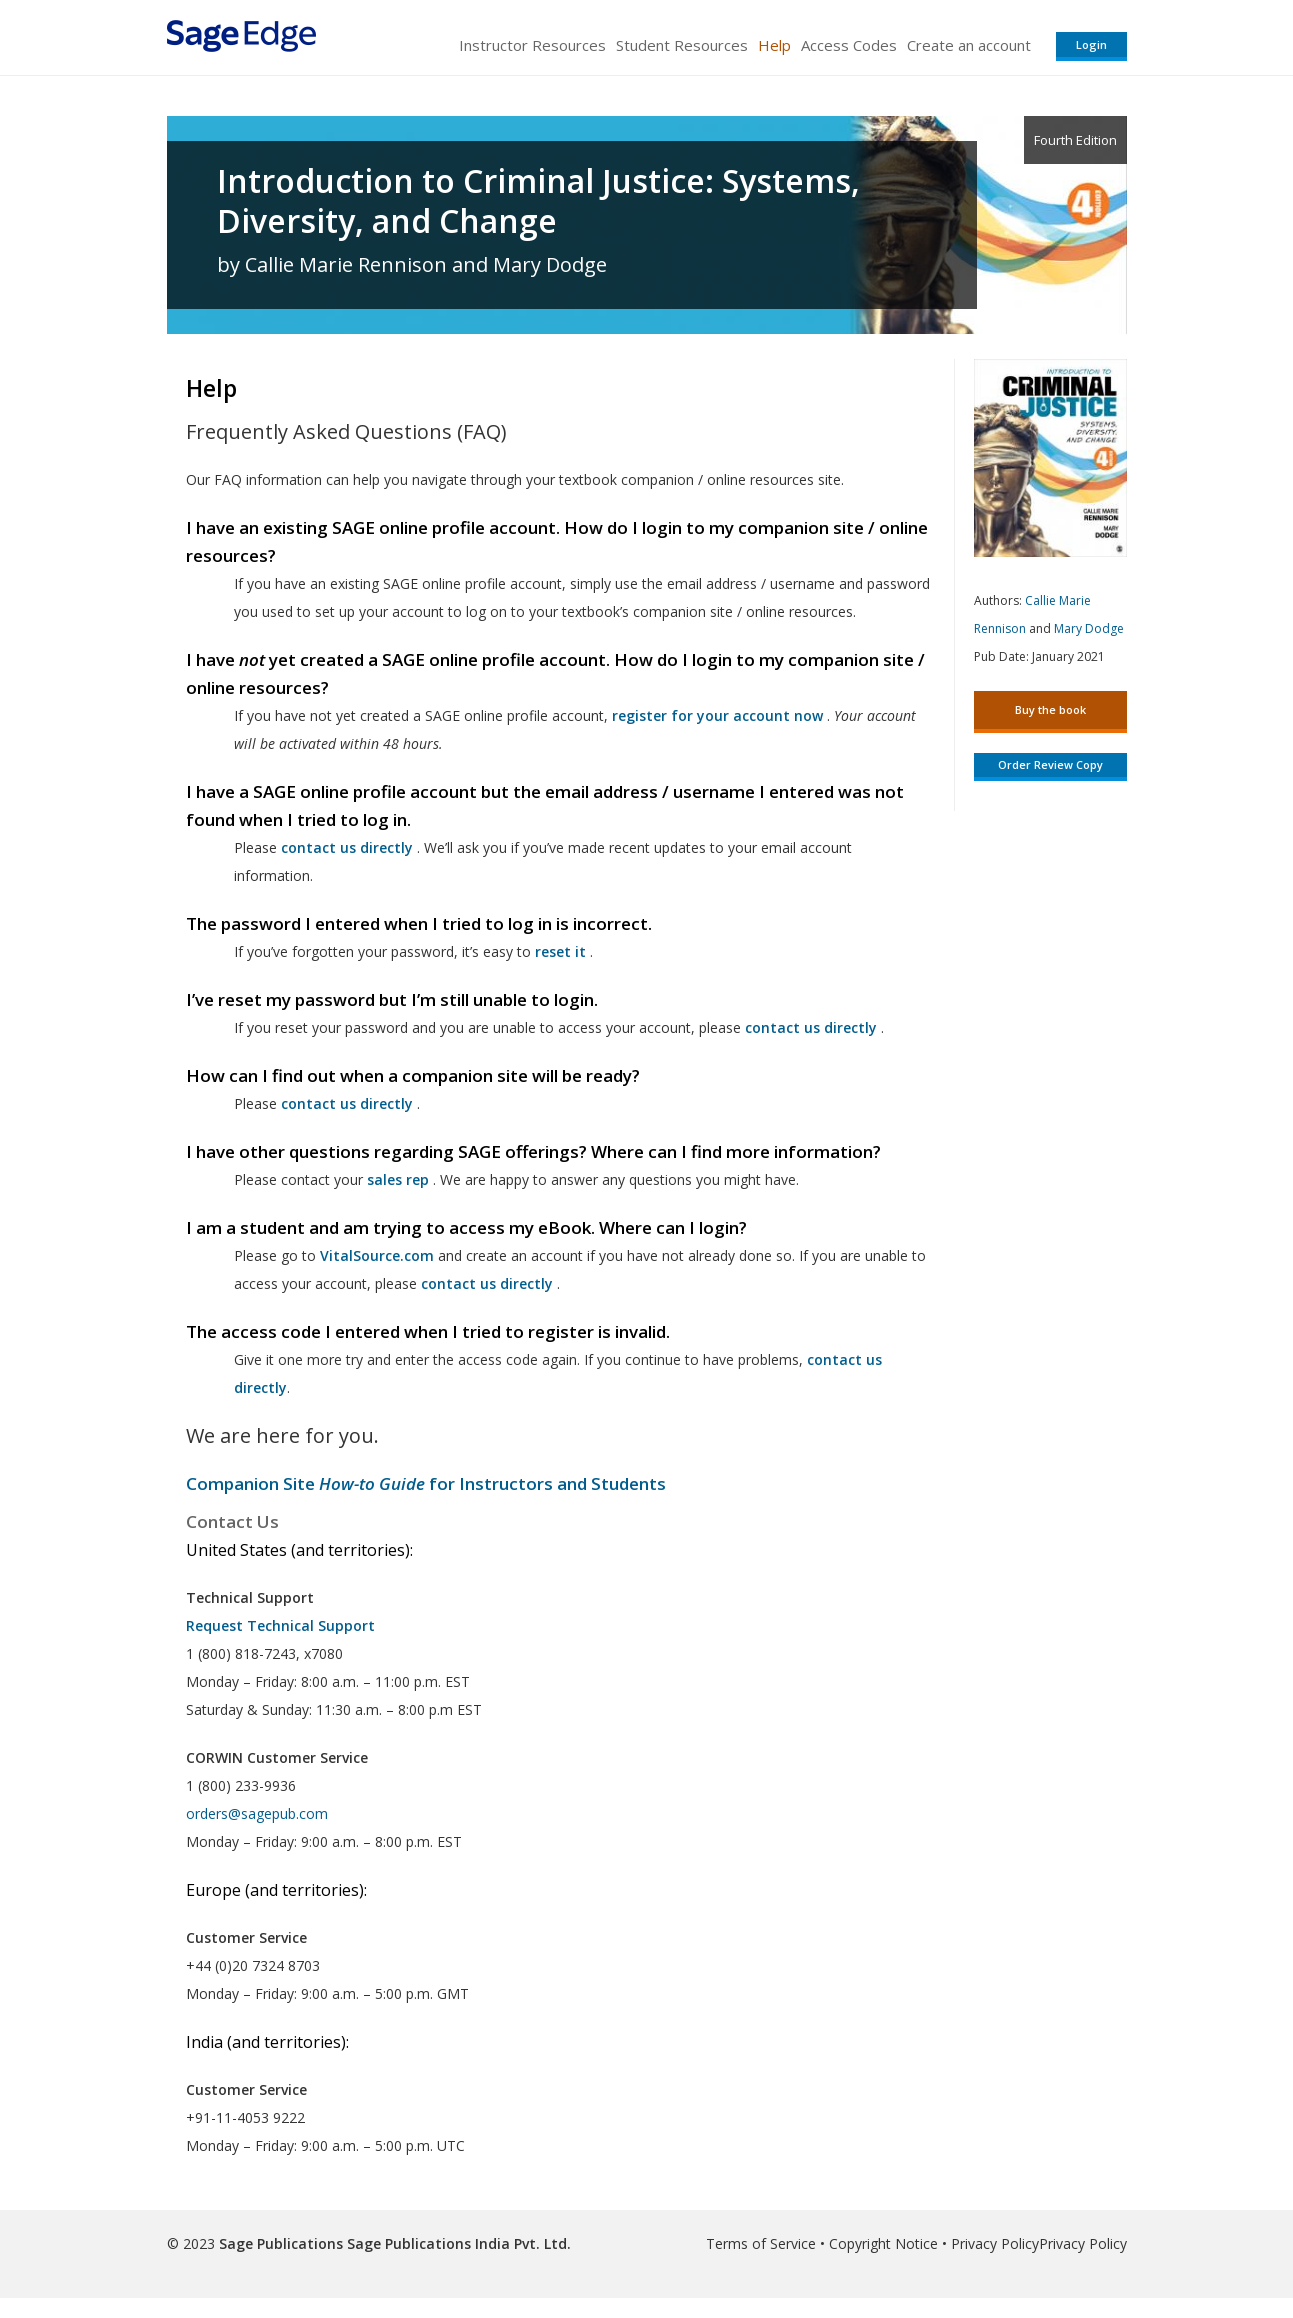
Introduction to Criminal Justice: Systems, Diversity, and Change (538, 201)
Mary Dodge (1089, 628)
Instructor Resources (532, 45)
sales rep (398, 1179)
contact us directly (487, 1283)
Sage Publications (281, 2243)
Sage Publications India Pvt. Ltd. (457, 2243)
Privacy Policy (995, 2243)
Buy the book (1050, 709)
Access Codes (849, 45)
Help (774, 45)
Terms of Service (761, 2243)
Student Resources (682, 45)
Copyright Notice (883, 2243)
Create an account (969, 45)
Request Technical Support (280, 1625)
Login (1091, 44)
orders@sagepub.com (257, 1813)
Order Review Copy (1050, 764)
